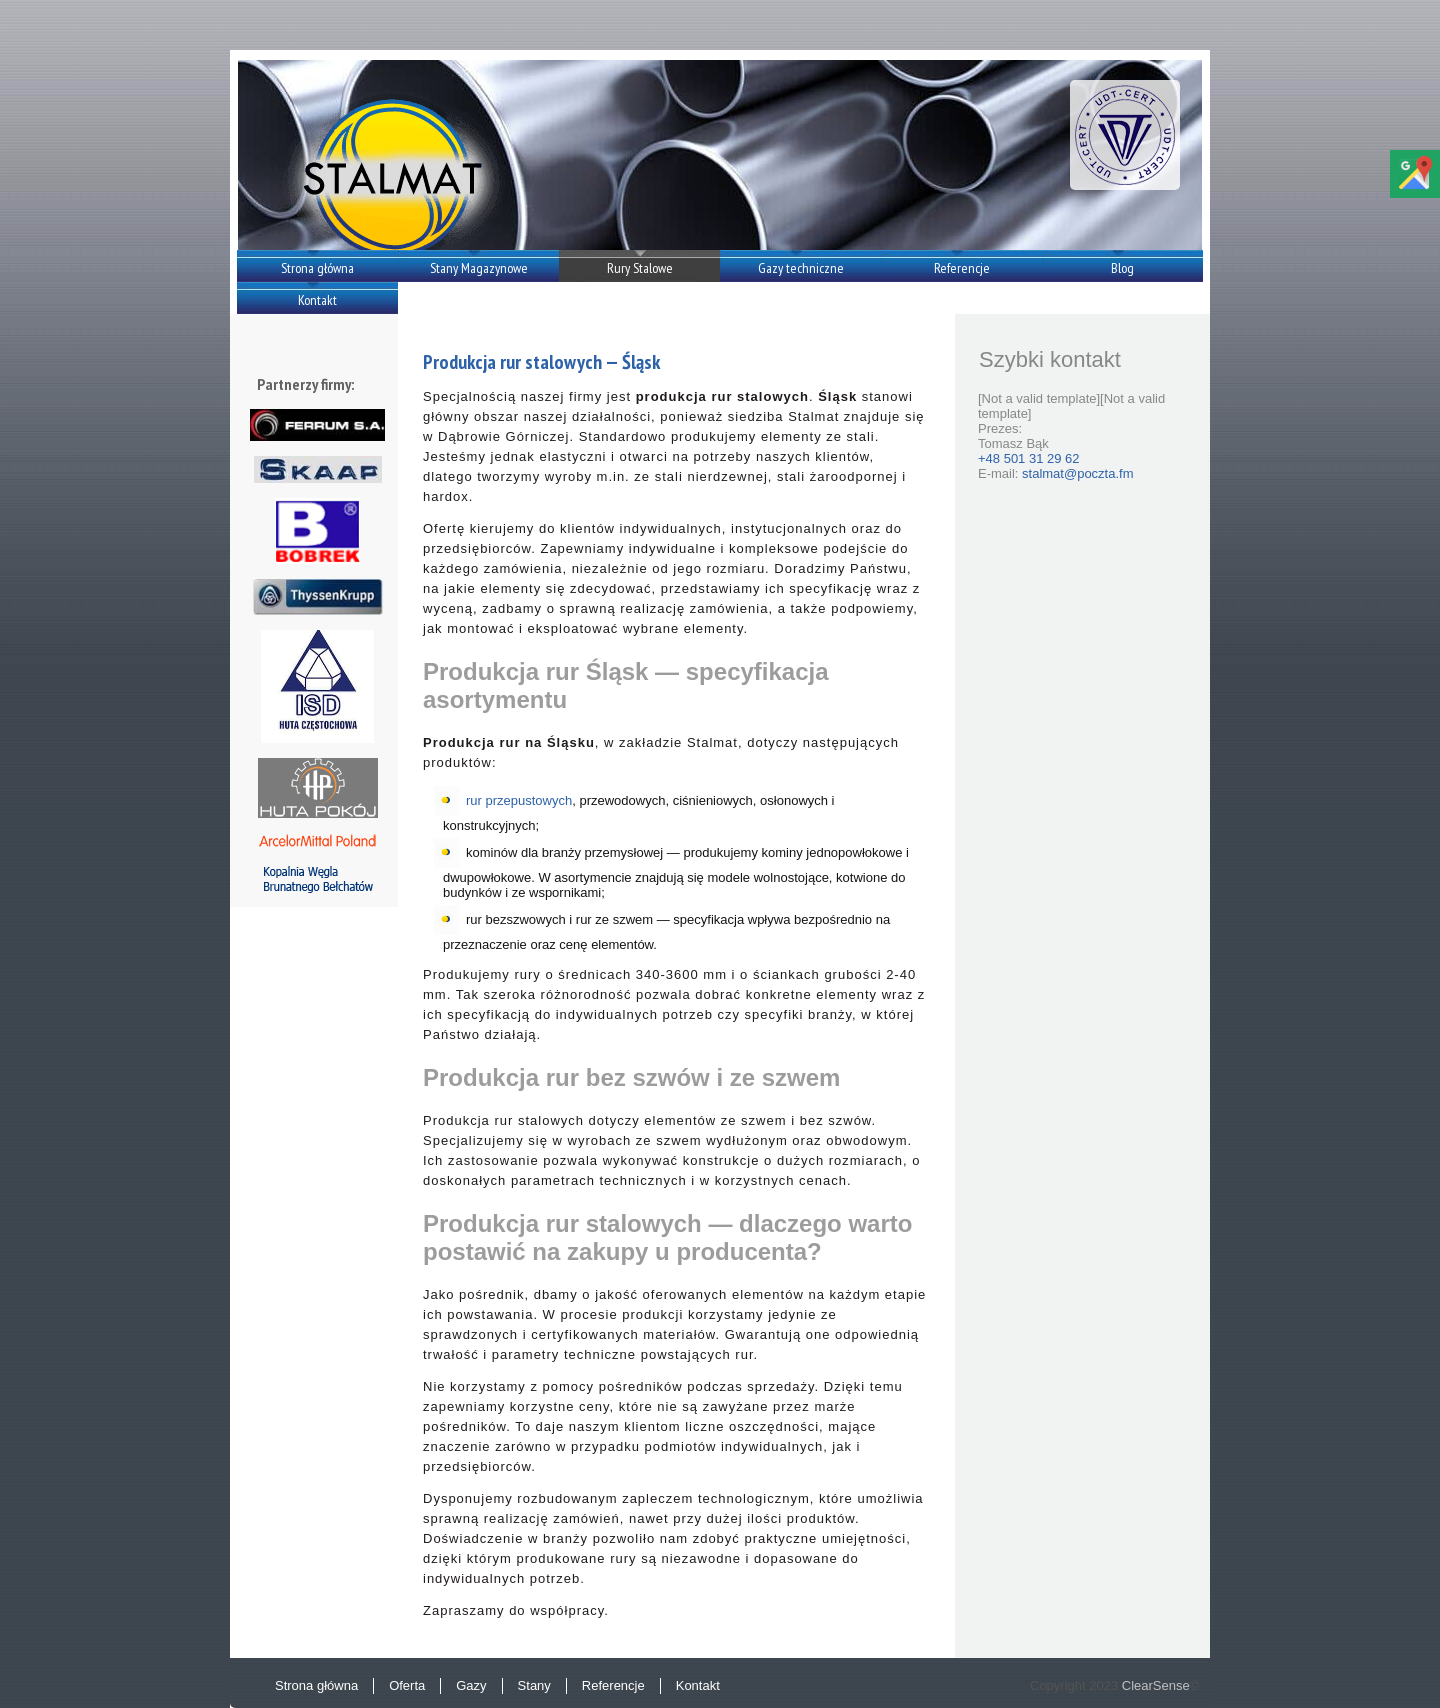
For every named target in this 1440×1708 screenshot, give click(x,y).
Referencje (962, 268)
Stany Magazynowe (479, 268)
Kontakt (317, 300)
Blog (1122, 268)
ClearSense (1156, 1685)
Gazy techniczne (801, 268)
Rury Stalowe (640, 268)
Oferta (407, 1685)
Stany (534, 1685)
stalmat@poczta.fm (1077, 473)
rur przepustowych (519, 800)
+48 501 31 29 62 (1029, 458)
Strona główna (317, 268)
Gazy (471, 1685)
